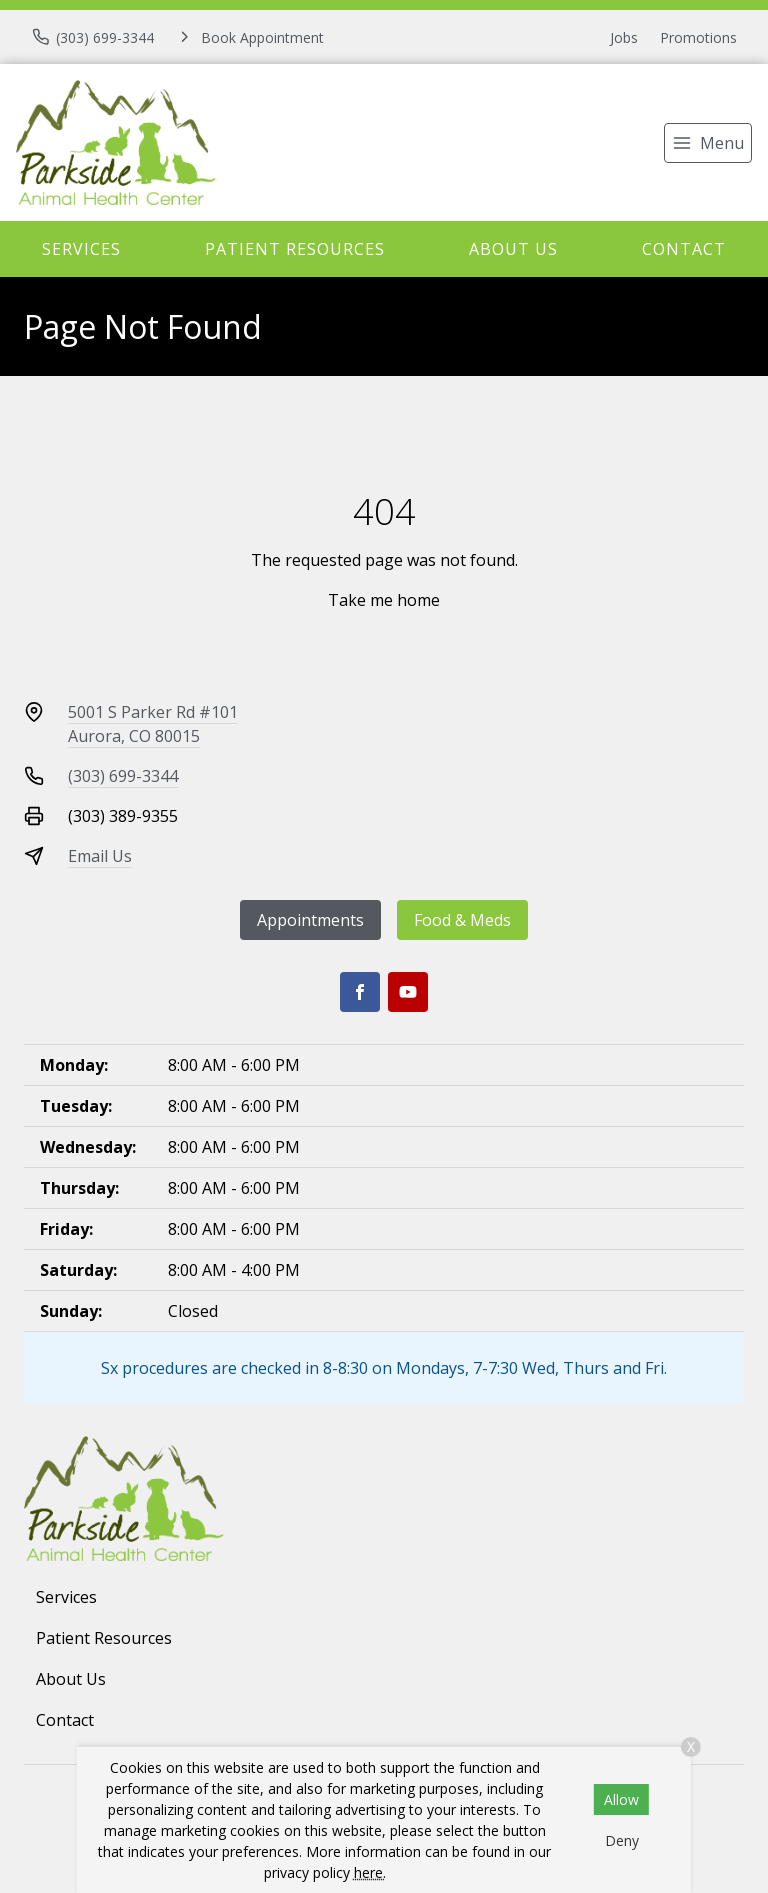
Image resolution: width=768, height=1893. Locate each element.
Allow (621, 1799)
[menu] (708, 143)
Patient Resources (295, 249)
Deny (622, 1840)
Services (81, 249)
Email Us (100, 856)
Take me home (384, 600)
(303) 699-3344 (123, 776)
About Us (513, 249)
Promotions (698, 37)
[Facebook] (360, 992)
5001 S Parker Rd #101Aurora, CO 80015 (153, 724)
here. (370, 1872)
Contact (684, 249)
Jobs (624, 37)
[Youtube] (408, 992)
